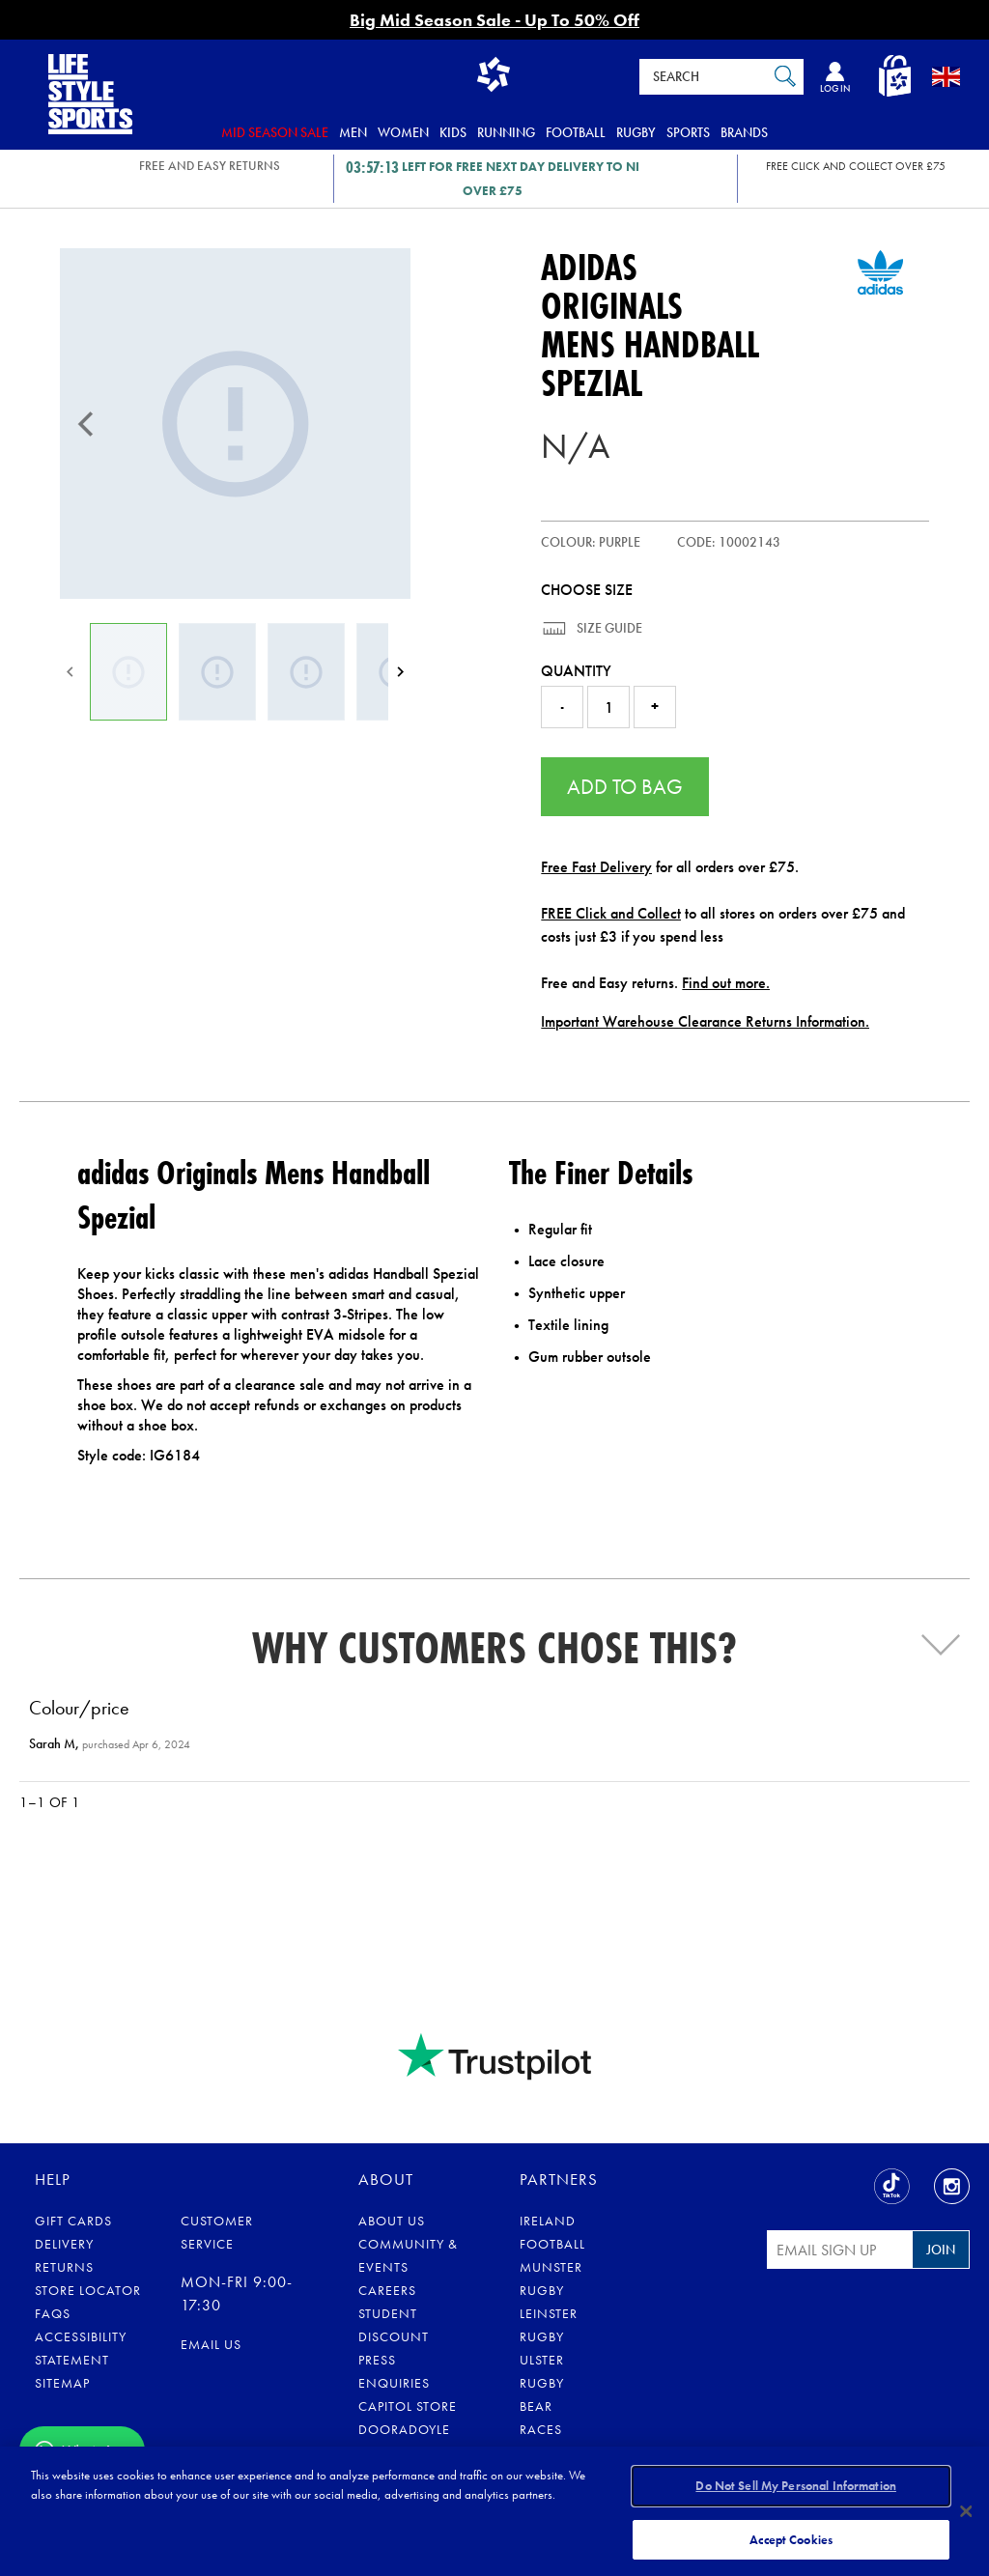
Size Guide (608, 628)
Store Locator (88, 2290)
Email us (211, 2344)
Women (403, 132)
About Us (391, 2220)
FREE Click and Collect (611, 913)
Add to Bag (625, 787)
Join (940, 2249)
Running (506, 132)
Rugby (636, 132)
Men (353, 132)
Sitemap (62, 2383)
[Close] (966, 2510)
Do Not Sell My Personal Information (795, 2487)
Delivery (64, 2243)
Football (576, 132)
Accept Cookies (791, 2536)
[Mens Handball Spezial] (235, 423)
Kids (452, 132)
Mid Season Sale (274, 132)
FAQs (53, 2313)
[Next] (400, 672)
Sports (688, 132)
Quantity (576, 671)
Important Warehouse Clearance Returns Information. (705, 1021)
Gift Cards (73, 2220)
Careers (387, 2290)
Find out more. (726, 983)
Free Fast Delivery (596, 867)
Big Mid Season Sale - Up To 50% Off (494, 20)
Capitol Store (407, 2406)
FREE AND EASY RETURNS (209, 165)
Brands (744, 132)
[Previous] (86, 424)
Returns (64, 2267)
